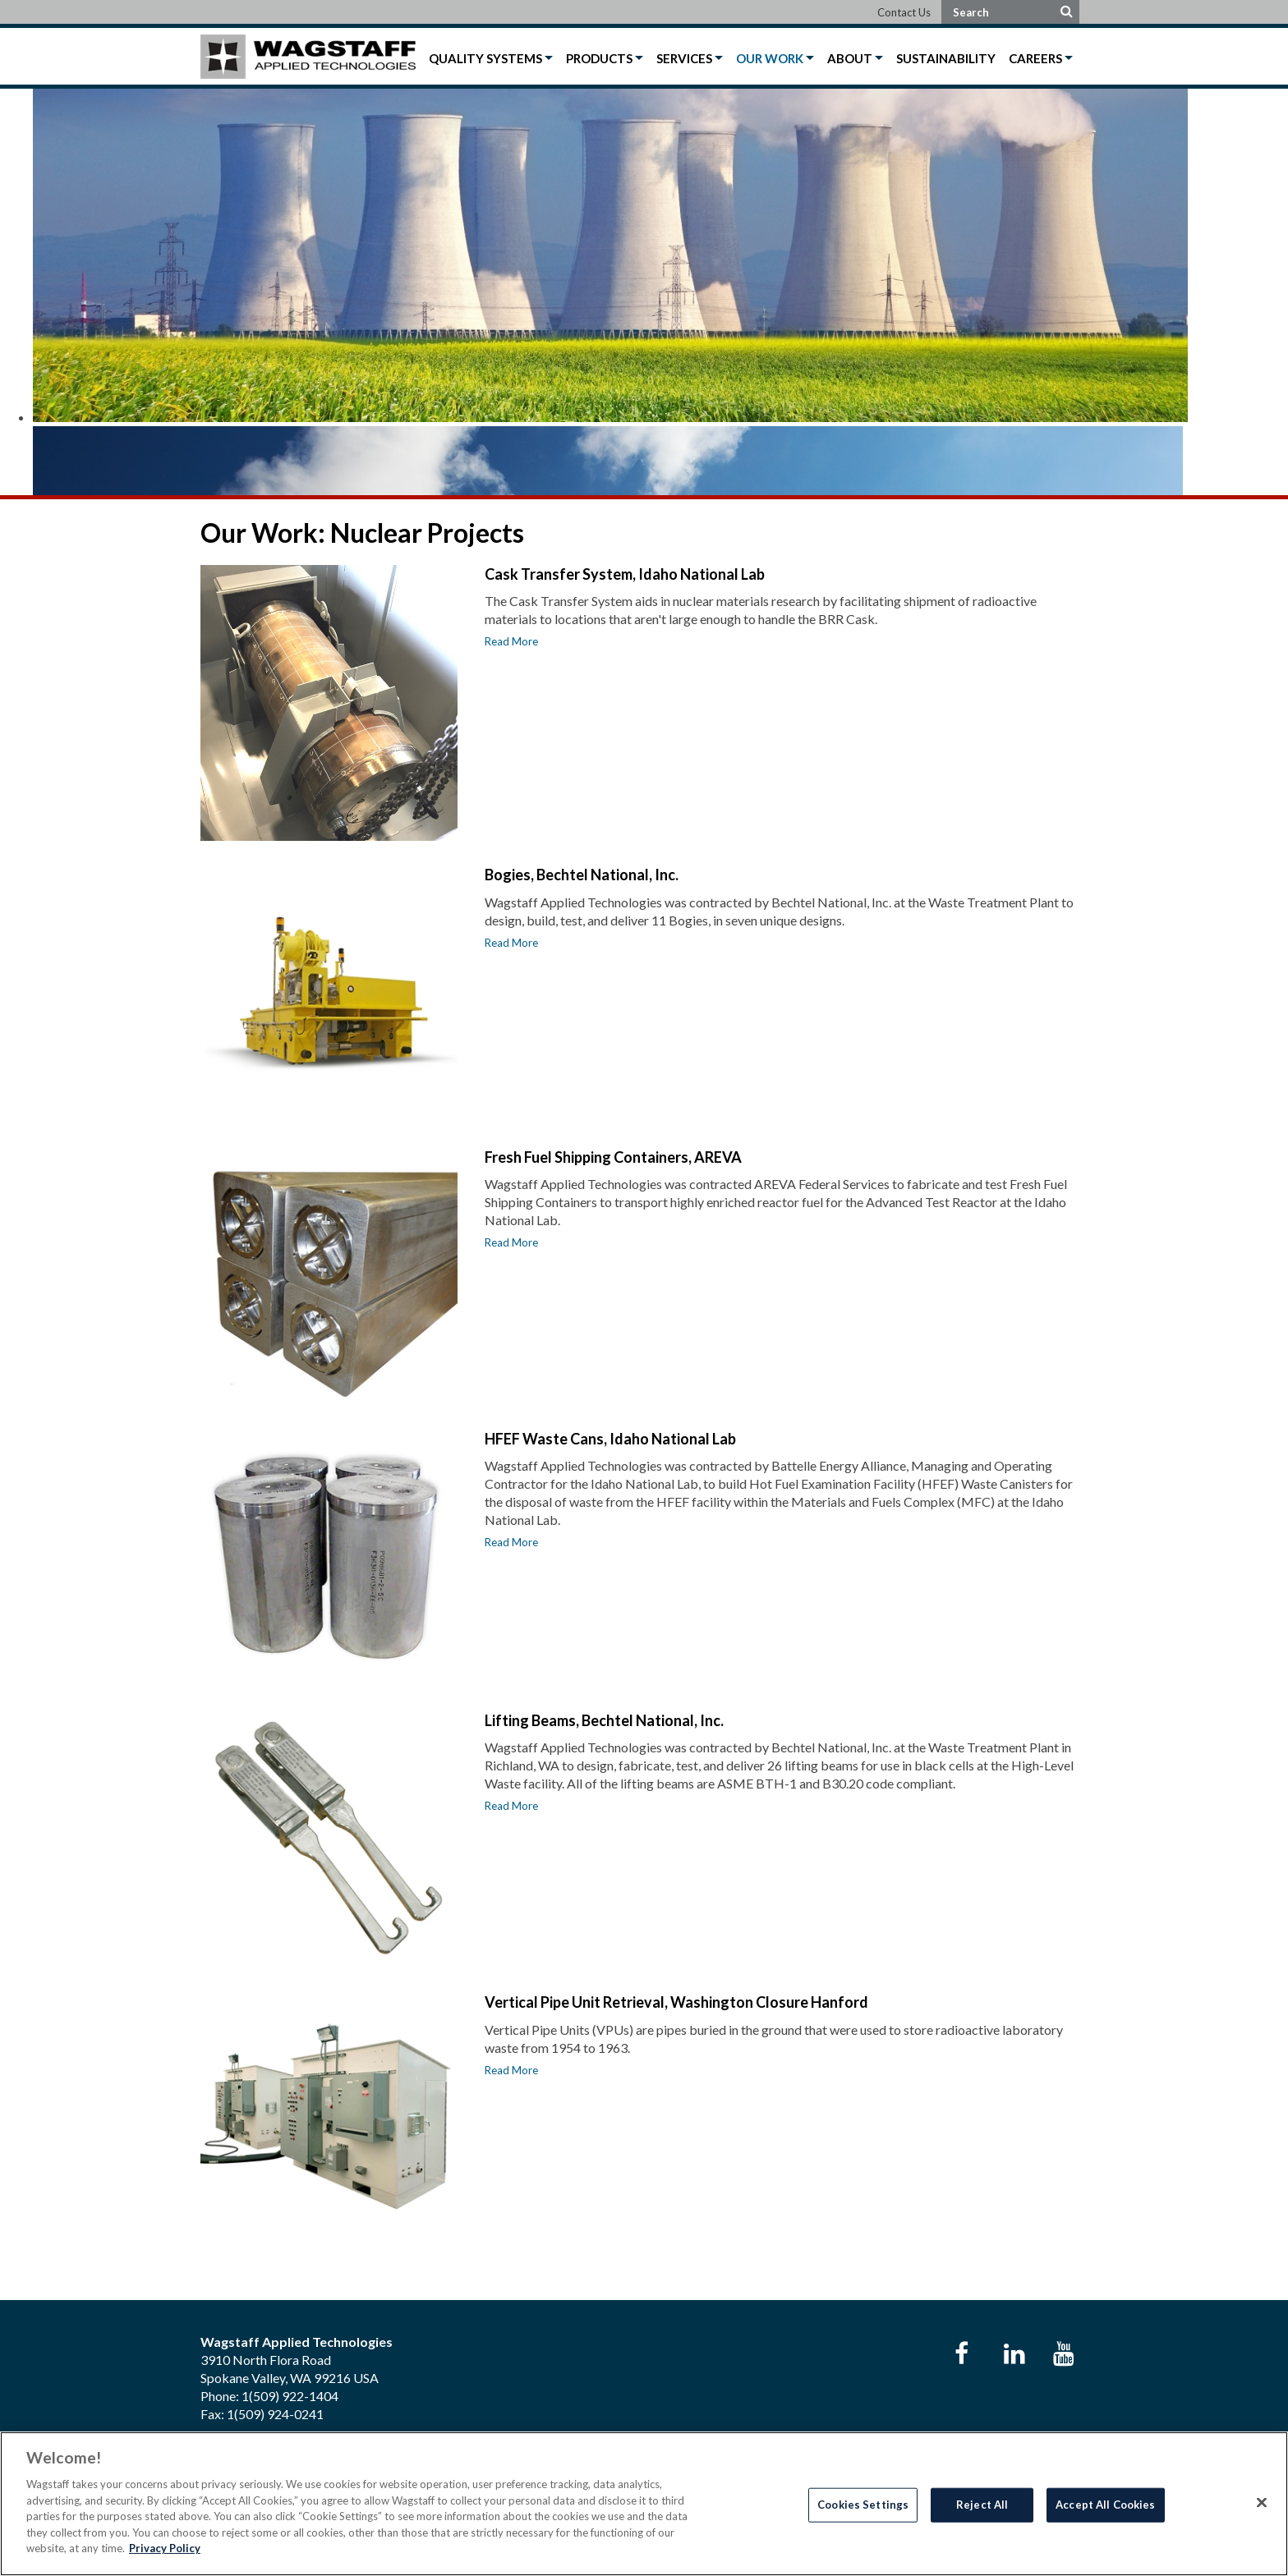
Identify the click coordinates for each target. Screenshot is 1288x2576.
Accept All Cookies (1105, 2504)
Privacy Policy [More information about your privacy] (164, 2548)
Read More (511, 641)
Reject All (982, 2504)
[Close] (1262, 2503)
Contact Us (904, 12)
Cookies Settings (862, 2504)
